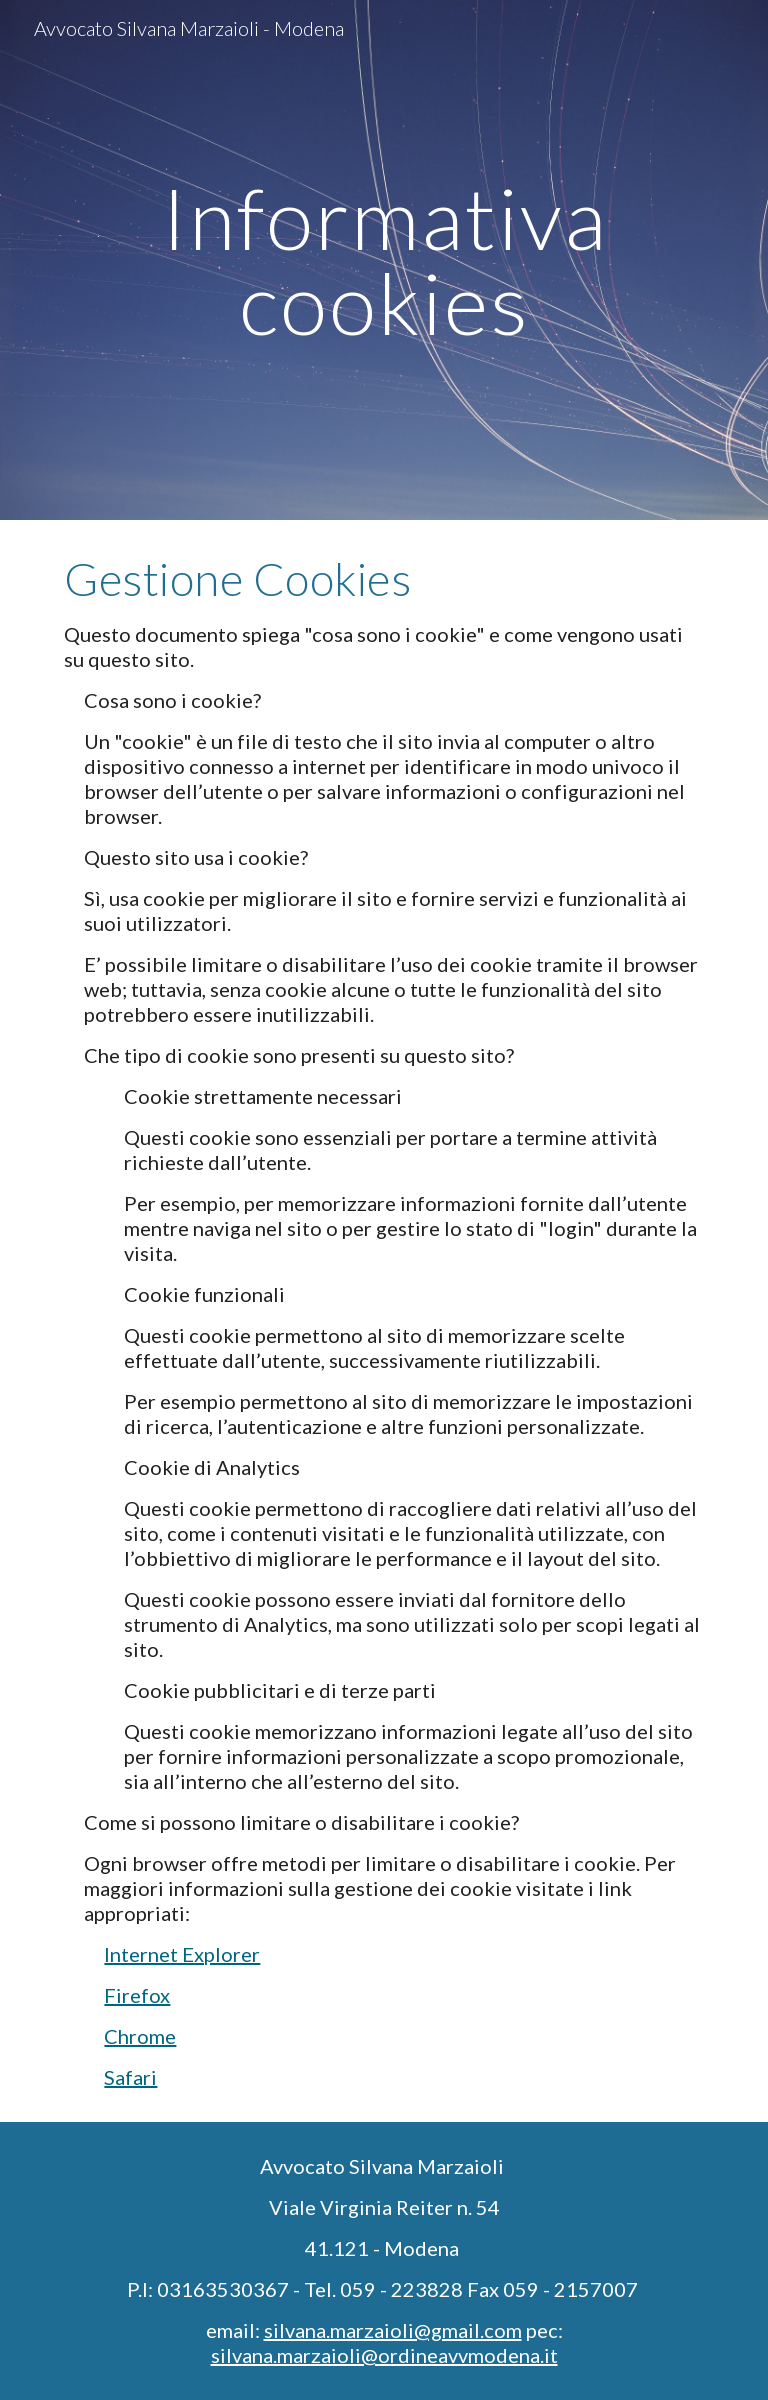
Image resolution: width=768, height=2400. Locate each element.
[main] (383, 260)
